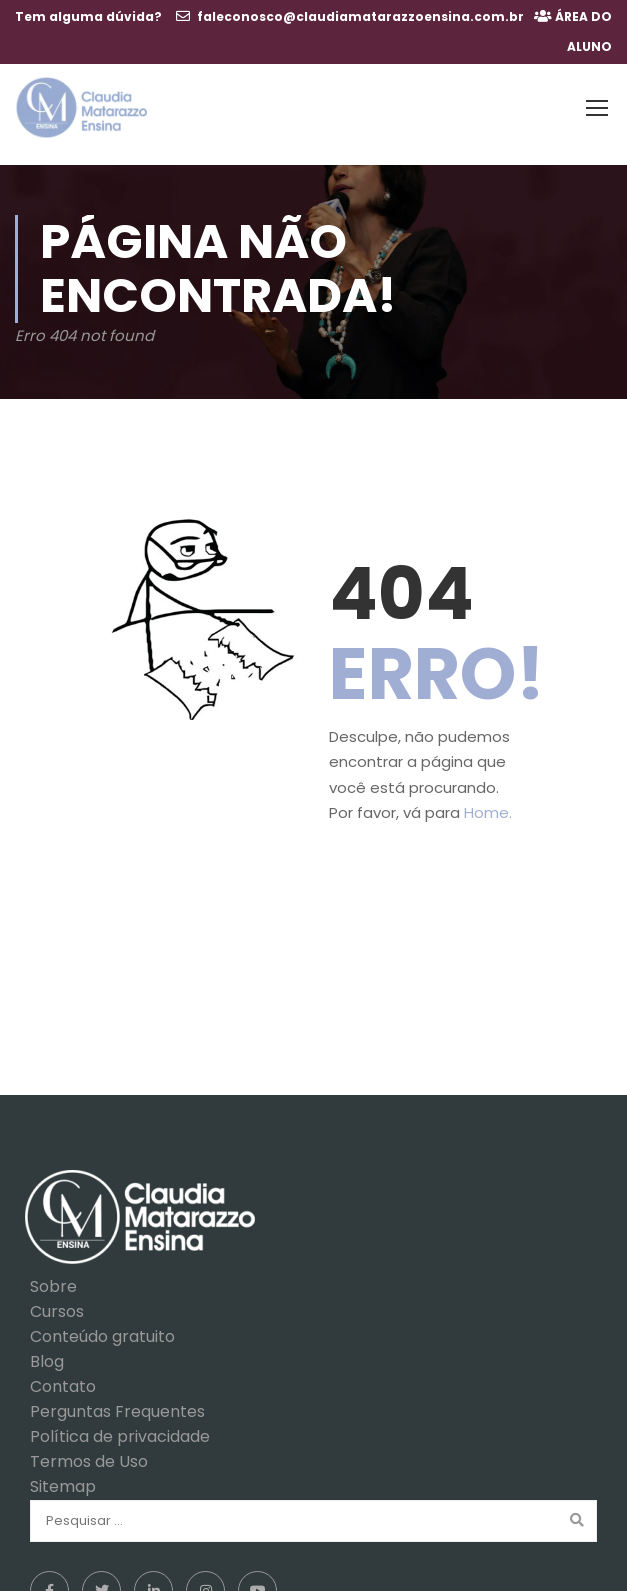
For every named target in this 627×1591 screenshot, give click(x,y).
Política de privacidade (120, 1427)
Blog (47, 1352)
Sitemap (63, 1477)
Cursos (57, 1302)
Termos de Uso (89, 1452)
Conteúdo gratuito (102, 1327)
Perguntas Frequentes (117, 1402)
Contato (63, 1377)
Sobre (53, 1277)
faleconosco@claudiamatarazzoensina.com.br (360, 16)
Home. (488, 803)
